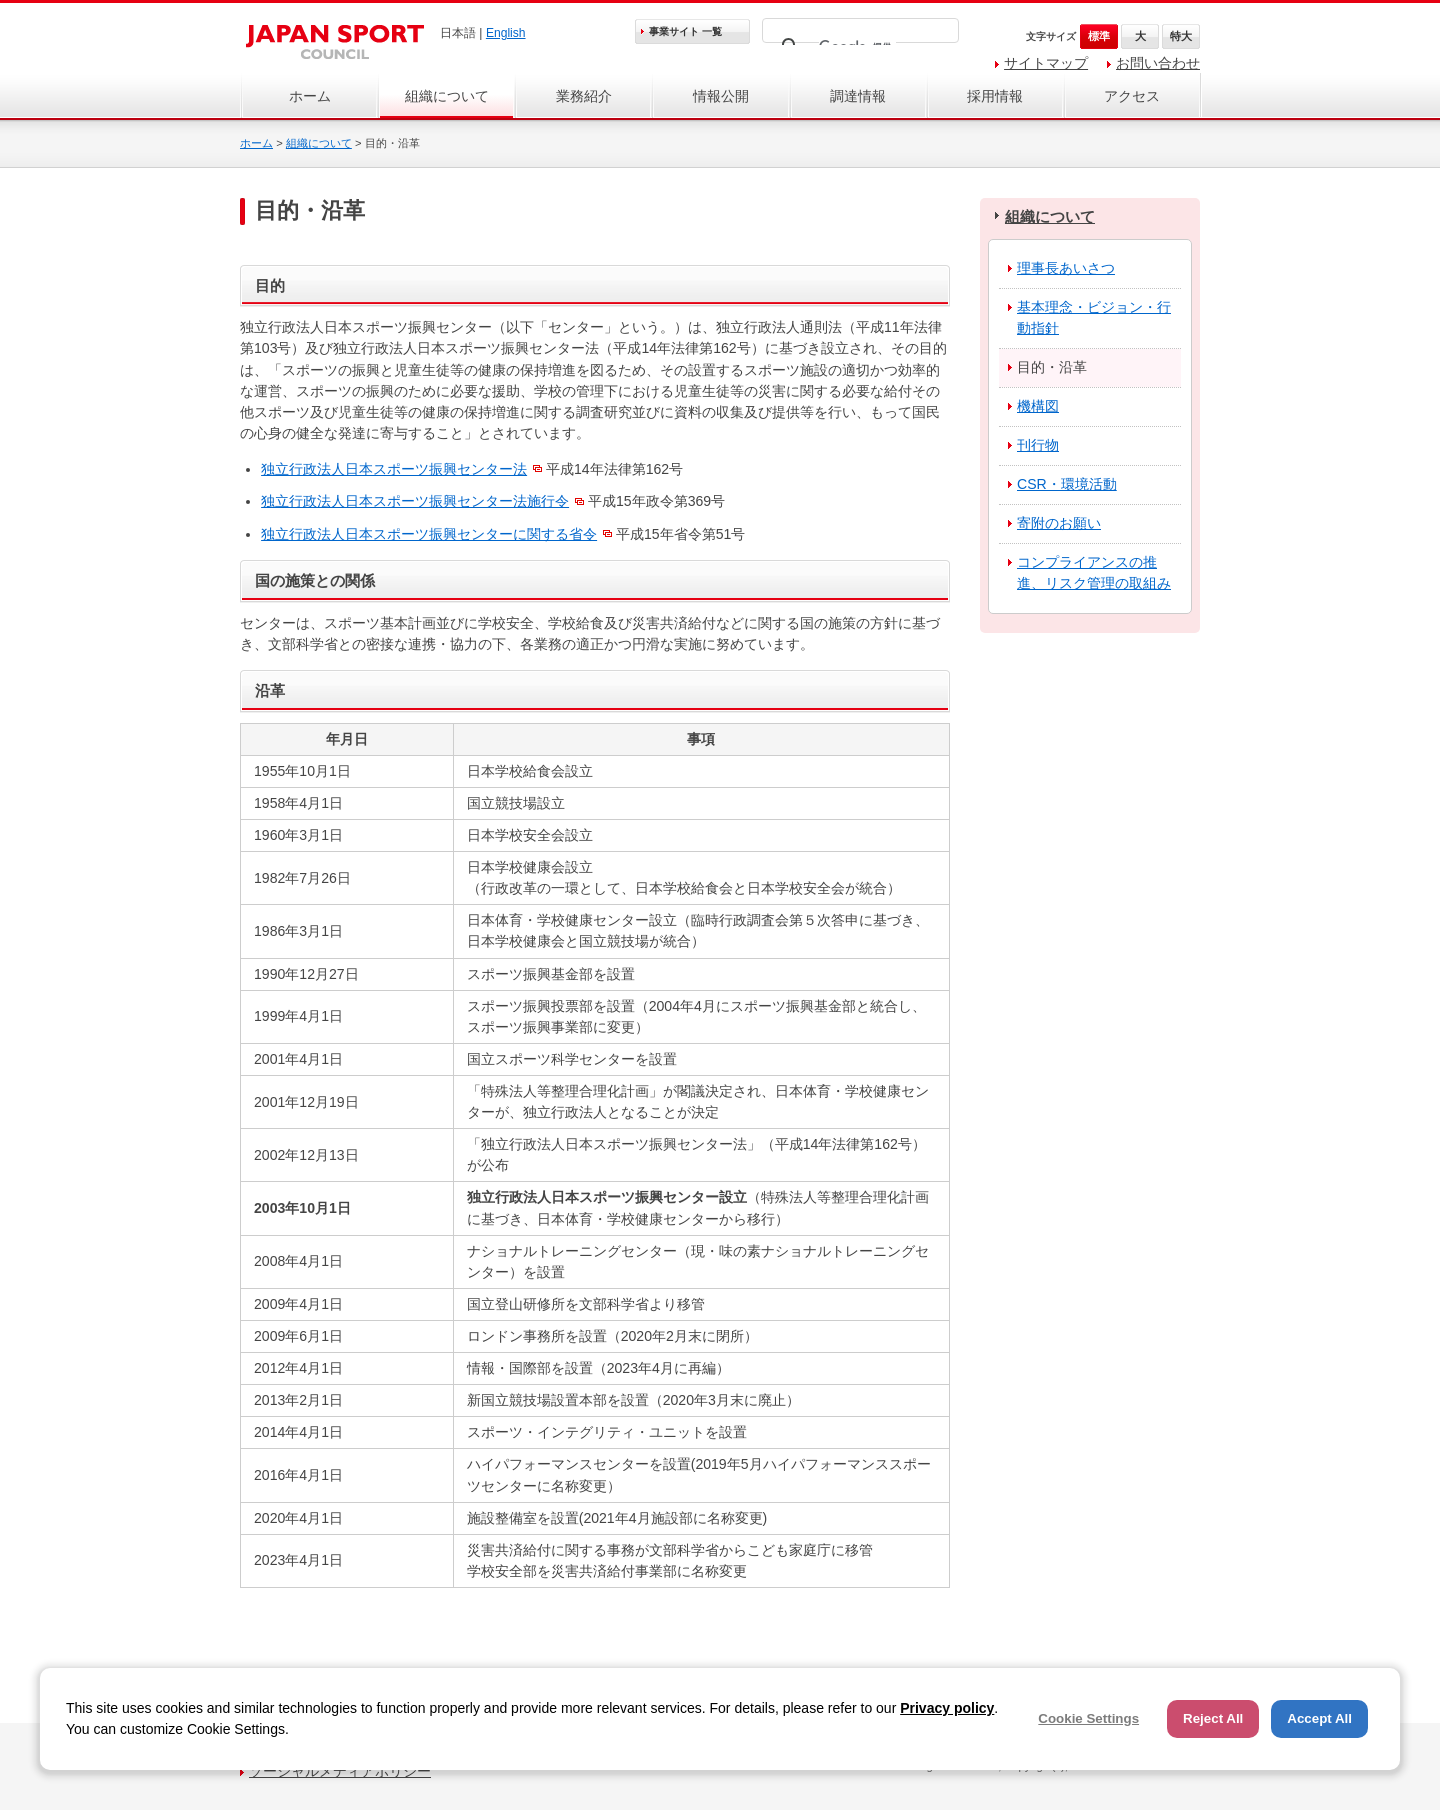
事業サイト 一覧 (685, 31)
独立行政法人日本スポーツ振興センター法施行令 (415, 501)
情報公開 (721, 96)
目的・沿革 (1052, 367)
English (506, 33)
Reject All (1213, 1718)
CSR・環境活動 (1067, 484)
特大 (1181, 36)
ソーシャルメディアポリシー (340, 1771)
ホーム (310, 96)
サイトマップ (1046, 63)
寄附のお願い (1059, 523)
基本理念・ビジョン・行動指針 (1094, 317)
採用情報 (995, 96)
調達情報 (858, 96)
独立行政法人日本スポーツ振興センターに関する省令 (429, 534)
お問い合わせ (1158, 63)
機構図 (1038, 406)
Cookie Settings (1088, 1718)
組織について (447, 96)
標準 (1099, 36)
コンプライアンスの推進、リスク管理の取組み (1094, 572)
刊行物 (1038, 445)
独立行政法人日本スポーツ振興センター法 (394, 469)
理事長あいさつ (1066, 268)
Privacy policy (947, 1708)
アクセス (1132, 96)
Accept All (1319, 1718)
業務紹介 (584, 96)
